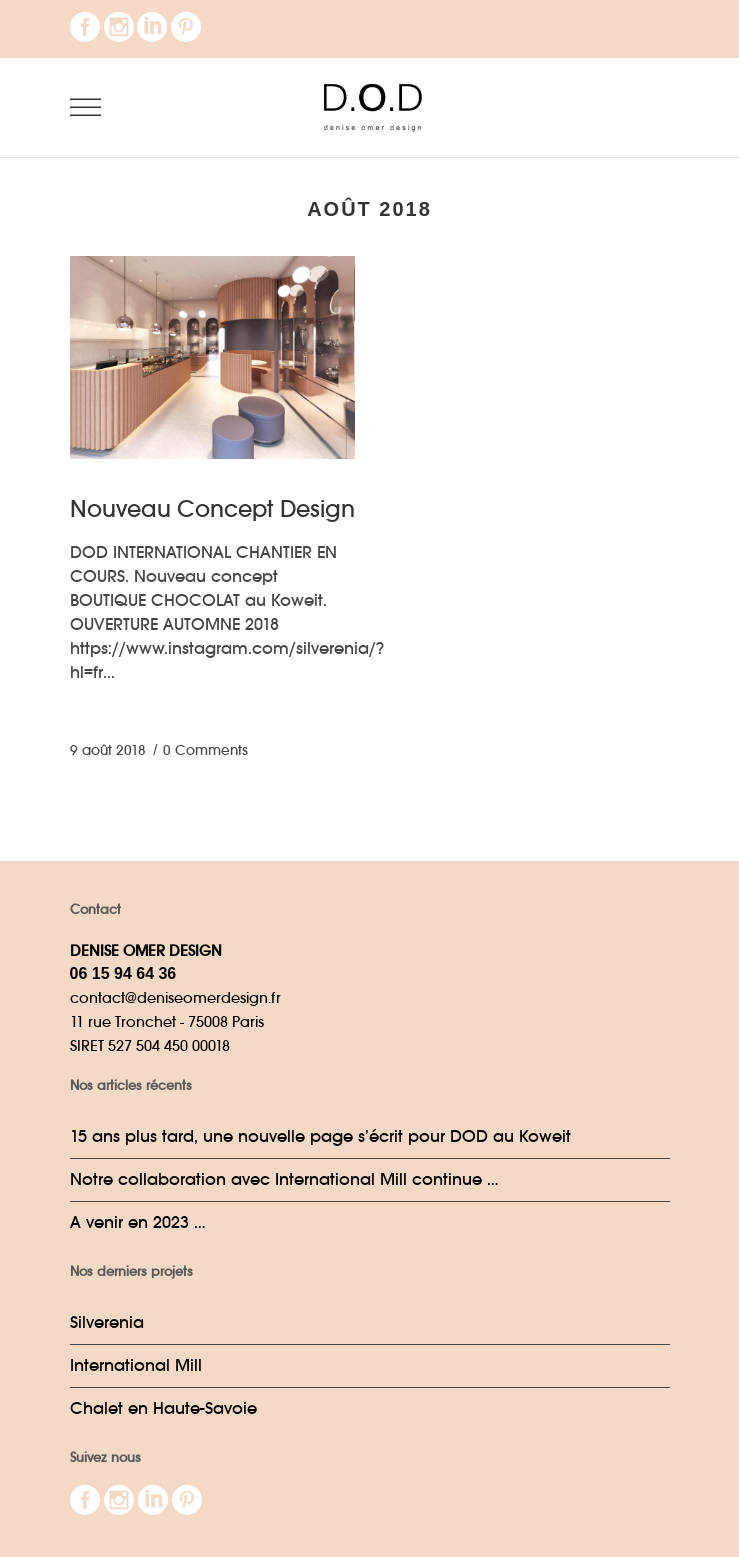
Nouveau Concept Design (212, 509)
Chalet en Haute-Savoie (163, 1408)
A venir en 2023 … (138, 1222)
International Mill (136, 1365)
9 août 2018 (108, 750)
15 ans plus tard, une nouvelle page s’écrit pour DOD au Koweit (320, 1136)
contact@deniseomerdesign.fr (175, 997)
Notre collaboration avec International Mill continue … (284, 1179)
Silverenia (107, 1322)
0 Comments (205, 750)
